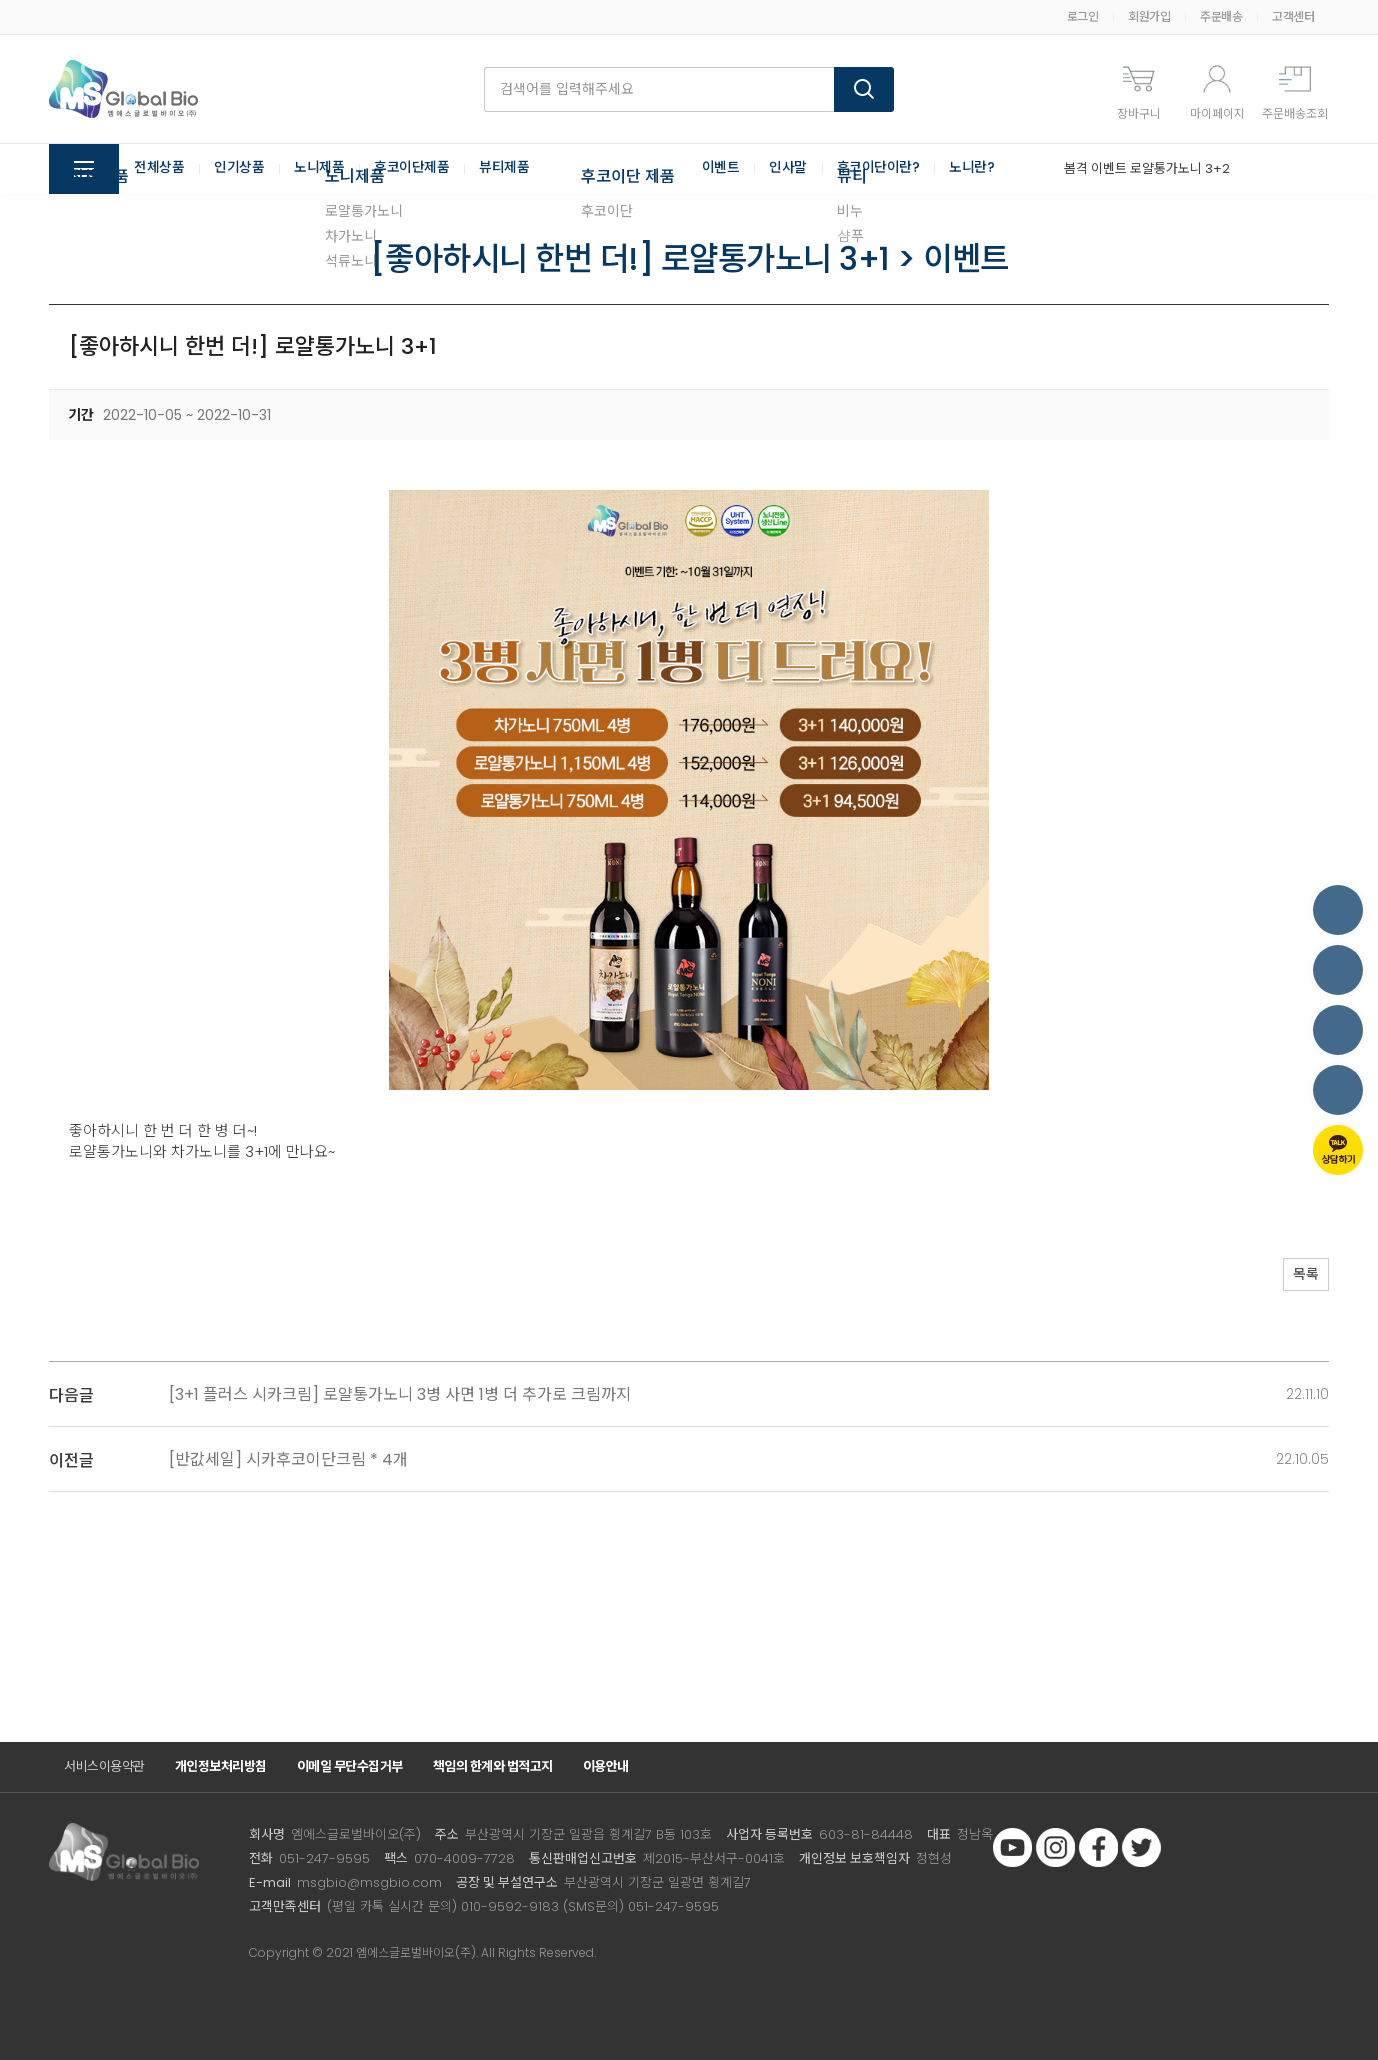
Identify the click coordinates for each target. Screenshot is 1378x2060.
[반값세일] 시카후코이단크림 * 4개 (288, 1459)
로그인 (1083, 16)
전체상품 (159, 169)
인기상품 (239, 169)
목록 (1299, 1276)
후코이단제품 (411, 169)
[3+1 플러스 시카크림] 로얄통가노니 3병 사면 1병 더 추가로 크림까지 (400, 1394)
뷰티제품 (504, 169)
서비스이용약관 (104, 1766)
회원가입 (1149, 16)
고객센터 (1293, 16)
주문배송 (1221, 16)
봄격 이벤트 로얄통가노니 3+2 (1147, 168)
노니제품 (319, 169)
